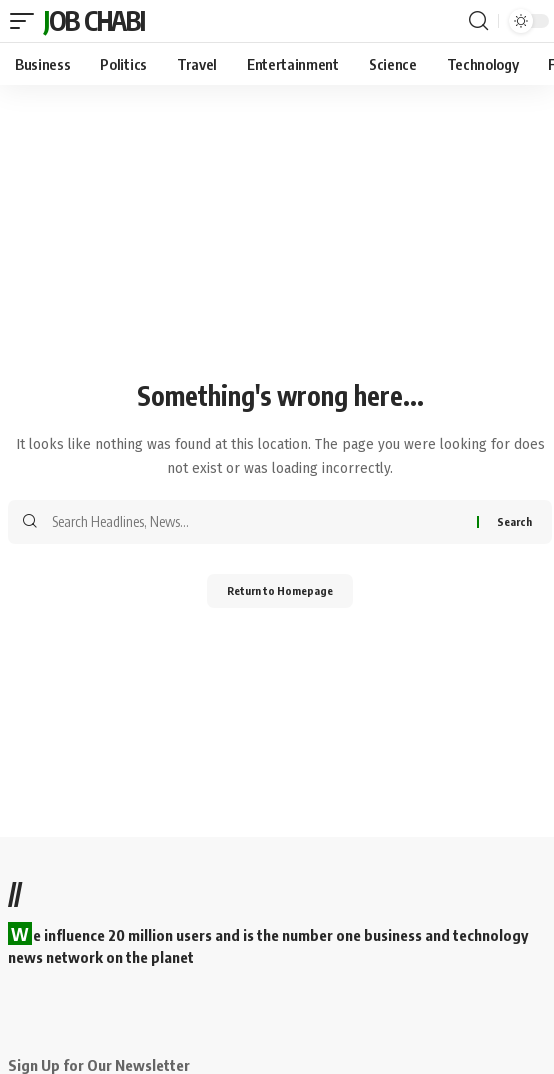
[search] (478, 21)
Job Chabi (94, 20)
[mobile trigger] (24, 21)
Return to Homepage (280, 590)
